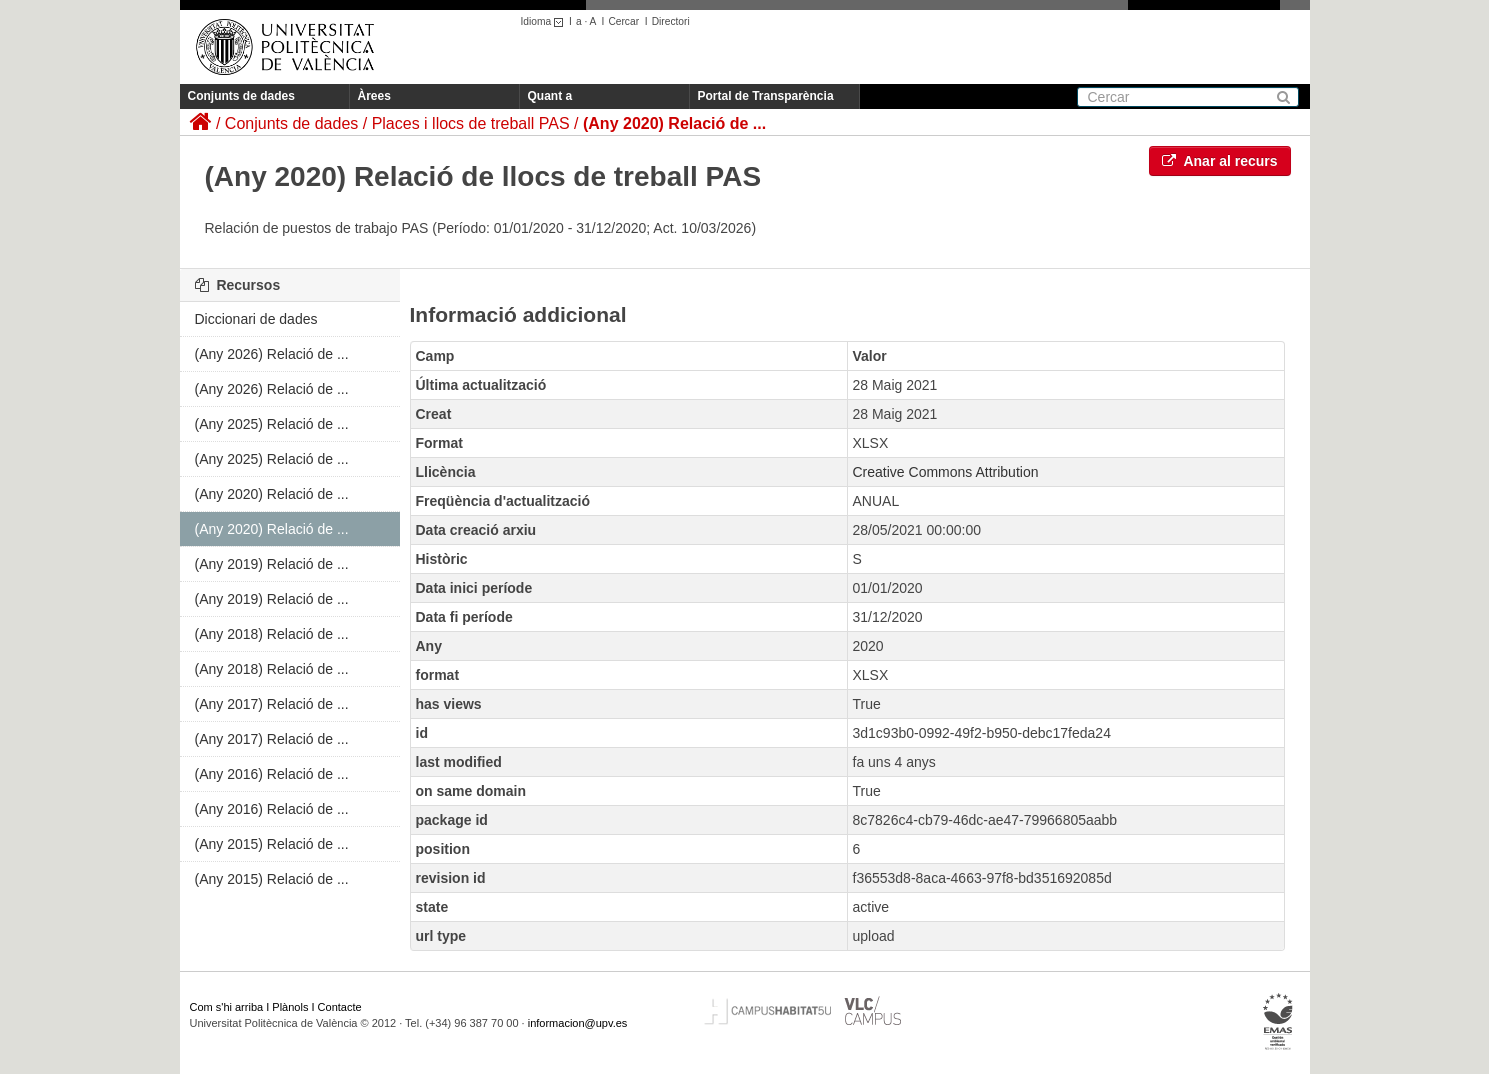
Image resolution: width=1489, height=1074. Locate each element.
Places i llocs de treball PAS (471, 123)
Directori (671, 21)
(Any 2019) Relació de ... (272, 564)
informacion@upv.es (578, 1023)
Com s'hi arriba (227, 1007)
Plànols (290, 1007)
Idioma (545, 21)
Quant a (550, 96)
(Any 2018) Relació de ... (272, 634)
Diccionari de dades (256, 319)
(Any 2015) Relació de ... (272, 844)
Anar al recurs (1220, 161)
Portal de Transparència (766, 96)
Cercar (623, 21)
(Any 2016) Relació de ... (272, 774)
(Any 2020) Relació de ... (674, 123)
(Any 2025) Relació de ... (272, 424)
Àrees (374, 96)
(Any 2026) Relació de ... (272, 354)
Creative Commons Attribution (946, 472)
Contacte (340, 1007)
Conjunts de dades (241, 96)
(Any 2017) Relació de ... (272, 704)
